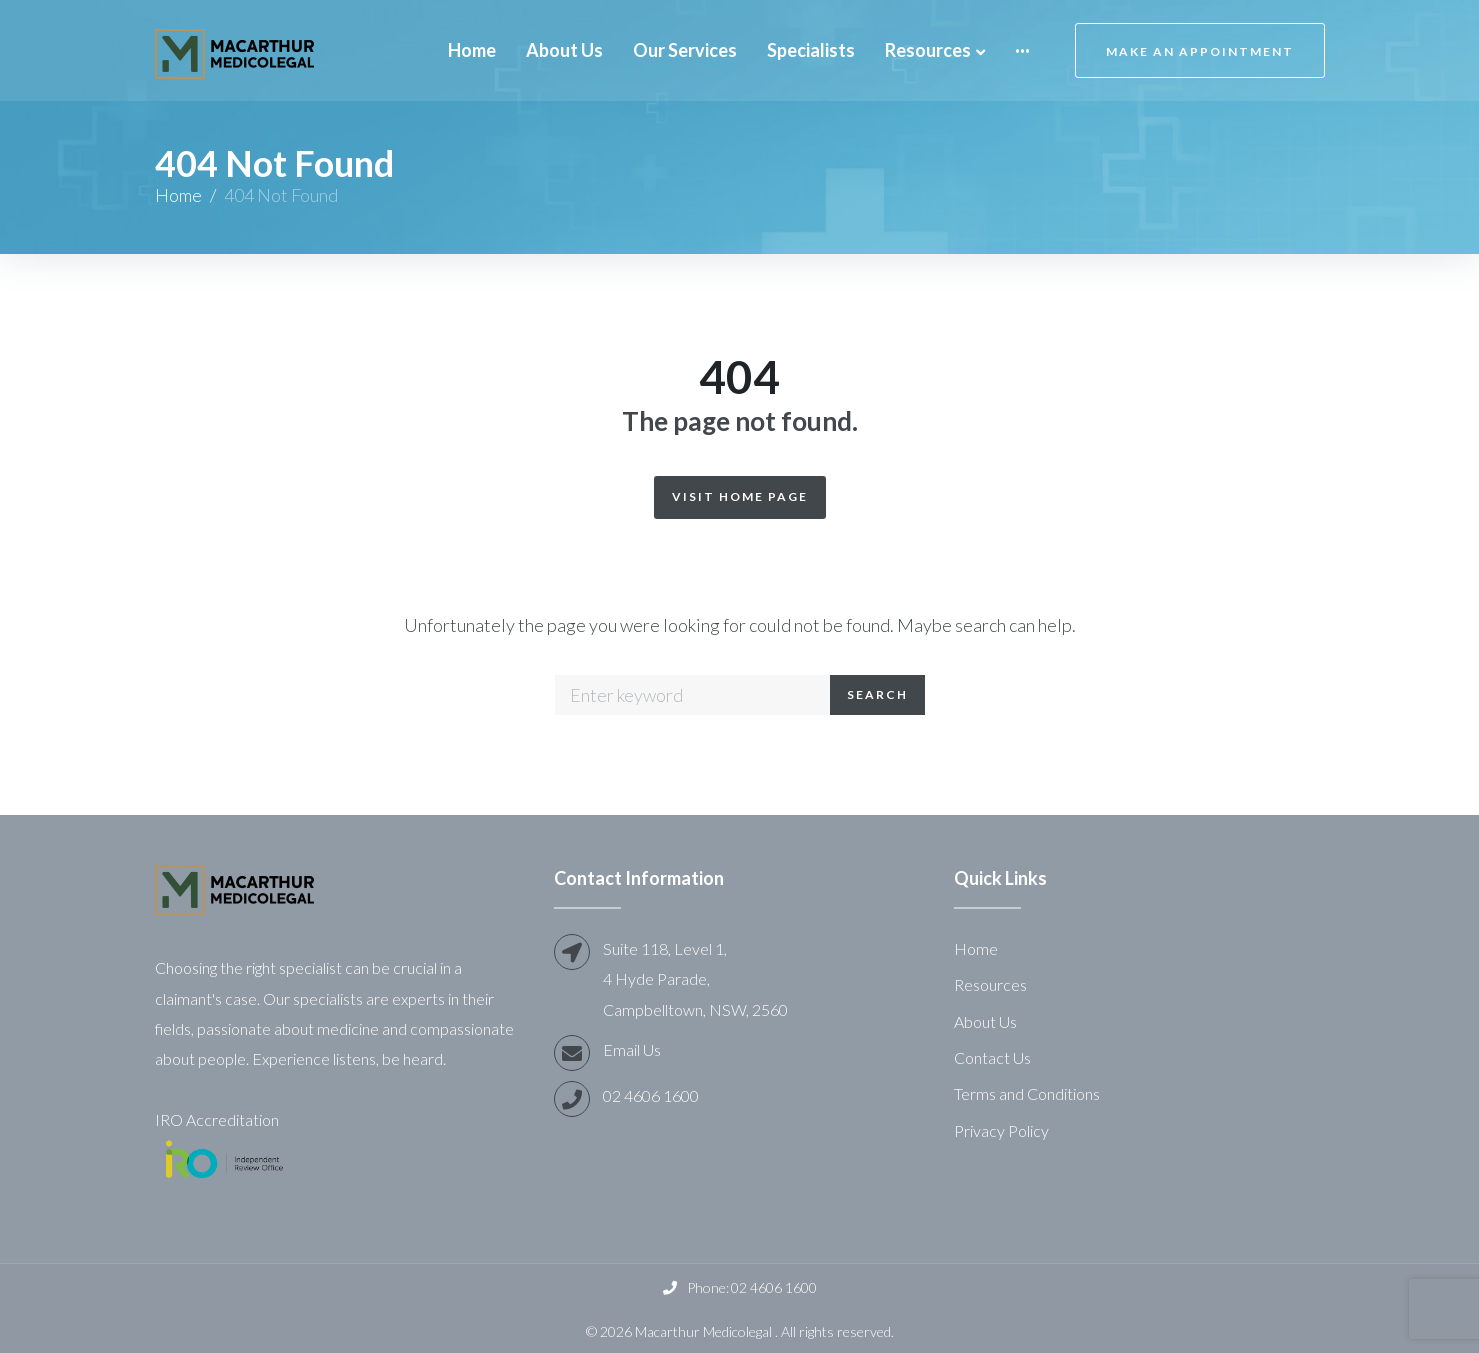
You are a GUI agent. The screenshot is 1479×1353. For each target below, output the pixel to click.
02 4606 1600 (651, 1095)
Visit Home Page (740, 496)
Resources (990, 984)
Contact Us (992, 1057)
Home (178, 195)
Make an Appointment (1200, 51)
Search (877, 694)
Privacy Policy (1001, 1130)
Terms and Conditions (1027, 1093)
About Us (985, 1021)
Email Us (632, 1049)
